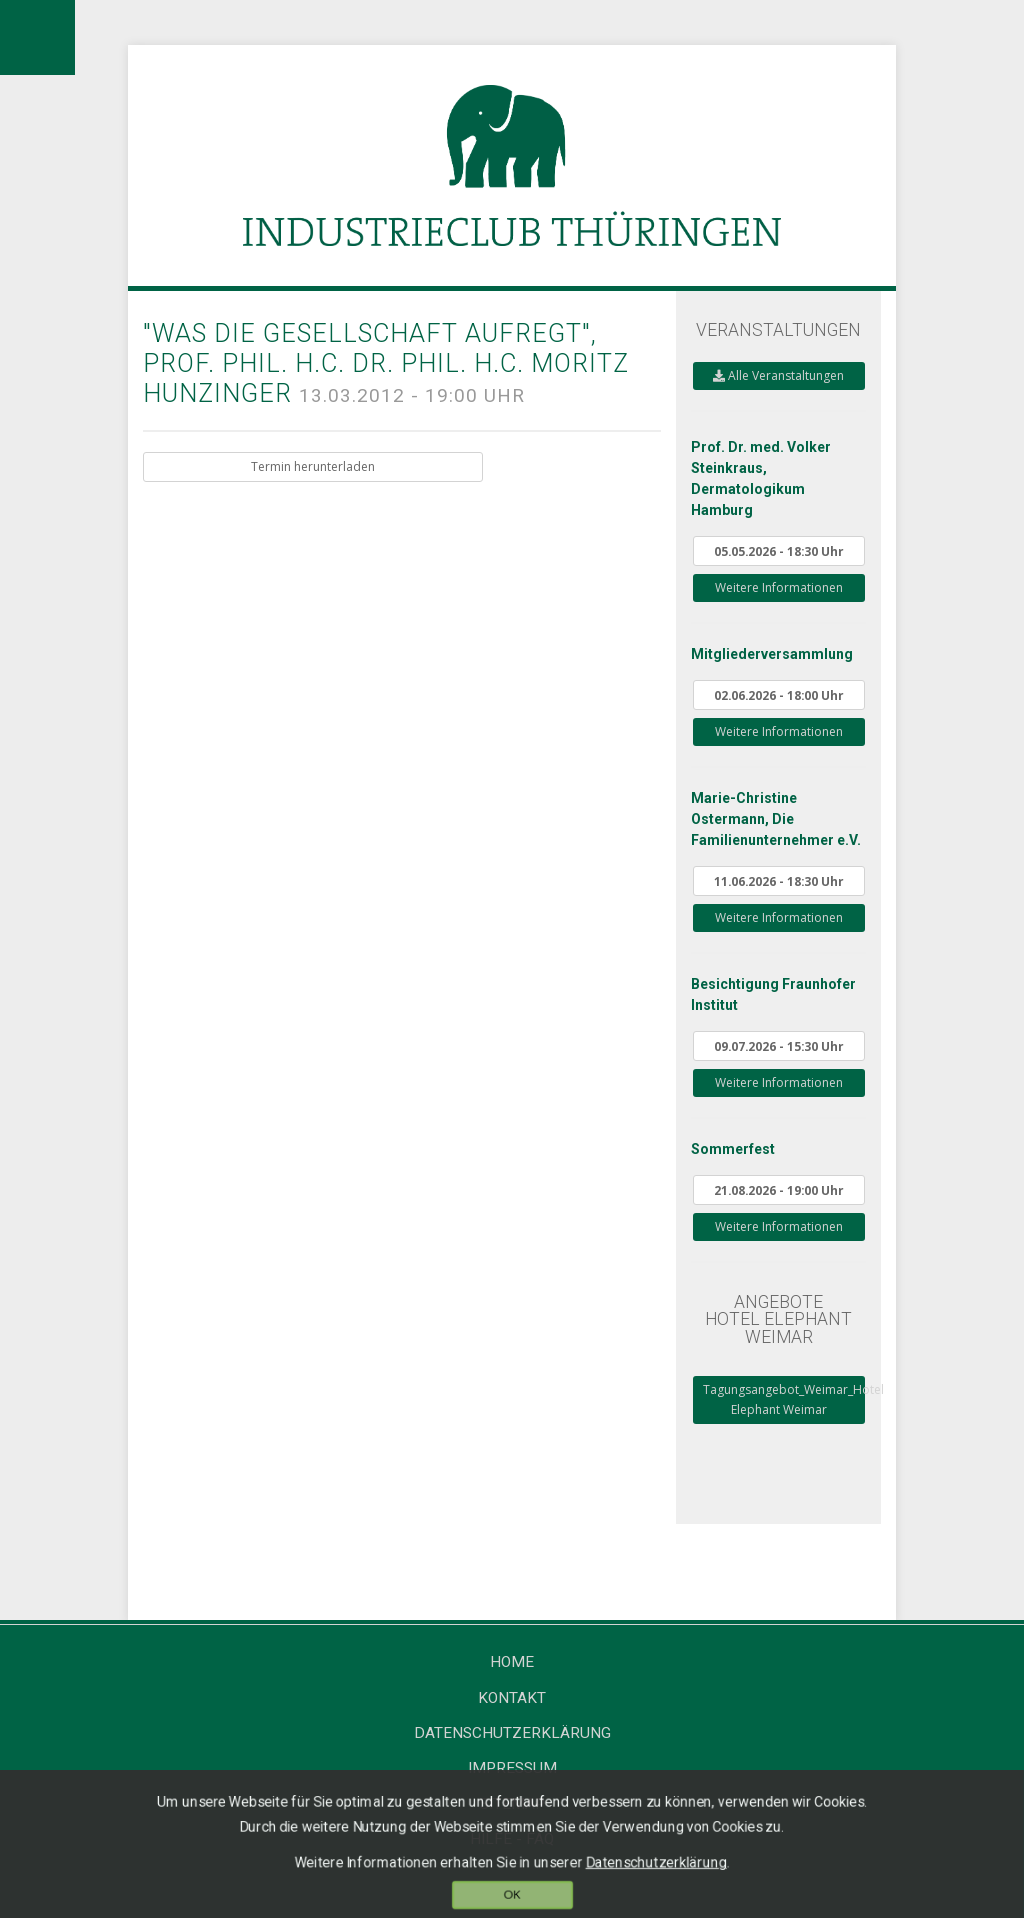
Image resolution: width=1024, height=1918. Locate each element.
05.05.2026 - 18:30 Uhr (779, 551)
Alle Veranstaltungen (778, 375)
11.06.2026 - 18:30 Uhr (779, 881)
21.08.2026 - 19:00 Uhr (779, 1190)
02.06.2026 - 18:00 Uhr (779, 695)
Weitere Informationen (779, 587)
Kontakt (512, 1698)
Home (512, 1662)
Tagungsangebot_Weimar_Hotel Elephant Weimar (784, 1399)
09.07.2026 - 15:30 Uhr (779, 1046)
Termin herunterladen (313, 466)
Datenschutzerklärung (512, 1733)
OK (512, 1896)
